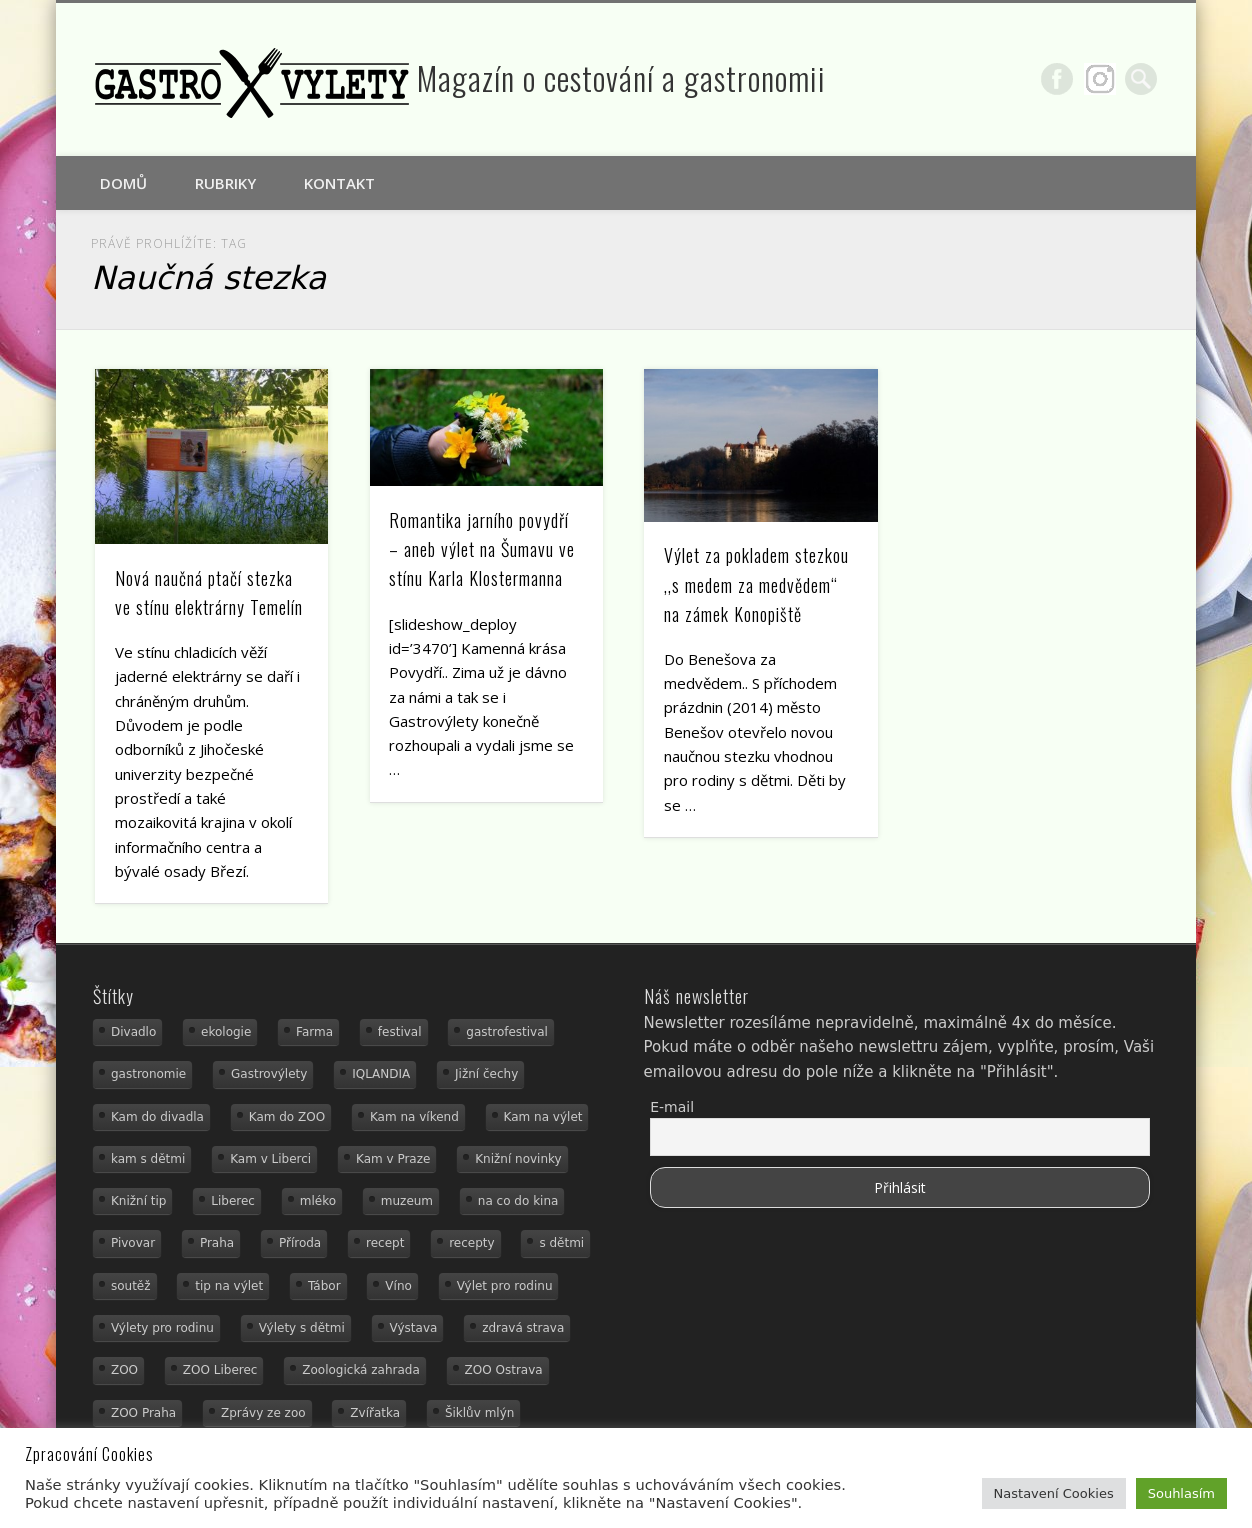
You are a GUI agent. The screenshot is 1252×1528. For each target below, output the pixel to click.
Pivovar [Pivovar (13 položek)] (133, 1243)
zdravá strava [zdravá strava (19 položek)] (523, 1328)
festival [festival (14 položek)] (400, 1032)
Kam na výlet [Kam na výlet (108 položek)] (543, 1117)
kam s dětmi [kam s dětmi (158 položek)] (148, 1159)
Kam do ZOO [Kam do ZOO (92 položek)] (287, 1117)
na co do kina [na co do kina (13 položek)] (518, 1201)
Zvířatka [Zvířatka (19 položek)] (375, 1413)
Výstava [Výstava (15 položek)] (414, 1328)
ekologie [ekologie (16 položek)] (226, 1032)
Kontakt (339, 183)
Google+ (1100, 79)
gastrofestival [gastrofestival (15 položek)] (507, 1032)
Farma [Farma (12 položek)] (314, 1032)
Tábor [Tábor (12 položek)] (324, 1286)
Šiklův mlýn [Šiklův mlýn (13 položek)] (480, 1413)
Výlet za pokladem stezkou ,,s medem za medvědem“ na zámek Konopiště (756, 584)
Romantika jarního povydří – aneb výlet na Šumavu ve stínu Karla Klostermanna (482, 549)
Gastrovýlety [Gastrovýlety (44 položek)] (269, 1074)
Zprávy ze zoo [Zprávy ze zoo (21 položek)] (263, 1413)
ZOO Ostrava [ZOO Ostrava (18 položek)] (504, 1370)
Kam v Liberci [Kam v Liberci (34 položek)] (270, 1159)
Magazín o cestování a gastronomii (621, 77)
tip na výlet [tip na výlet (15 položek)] (229, 1286)
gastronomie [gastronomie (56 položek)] (148, 1074)
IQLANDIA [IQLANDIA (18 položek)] (381, 1074)
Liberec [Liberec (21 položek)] (233, 1201)
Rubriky (225, 183)
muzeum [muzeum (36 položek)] (407, 1201)
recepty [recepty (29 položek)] (471, 1243)
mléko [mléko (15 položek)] (318, 1201)
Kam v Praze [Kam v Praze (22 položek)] (393, 1159)
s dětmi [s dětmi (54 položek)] (561, 1243)
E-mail (672, 1107)
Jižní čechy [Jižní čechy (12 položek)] (486, 1074)
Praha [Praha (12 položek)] (217, 1243)
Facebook (1057, 79)
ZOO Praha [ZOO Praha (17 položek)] (143, 1413)
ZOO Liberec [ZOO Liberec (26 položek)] (220, 1370)
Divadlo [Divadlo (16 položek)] (133, 1032)
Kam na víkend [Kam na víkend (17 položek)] (414, 1117)
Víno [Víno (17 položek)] (398, 1286)
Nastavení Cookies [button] (1054, 1493)
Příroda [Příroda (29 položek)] (300, 1243)
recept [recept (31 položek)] (385, 1243)
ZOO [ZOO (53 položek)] (124, 1370)
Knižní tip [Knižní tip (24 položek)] (139, 1201)
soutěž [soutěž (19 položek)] (131, 1286)
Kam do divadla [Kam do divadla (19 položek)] (157, 1117)
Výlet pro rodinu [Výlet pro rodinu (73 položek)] (505, 1286)
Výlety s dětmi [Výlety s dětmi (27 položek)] (302, 1328)
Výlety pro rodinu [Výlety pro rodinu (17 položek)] (162, 1328)
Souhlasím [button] (1181, 1493)
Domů (123, 183)
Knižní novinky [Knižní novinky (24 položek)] (518, 1159)
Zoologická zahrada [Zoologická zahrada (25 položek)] (361, 1370)
